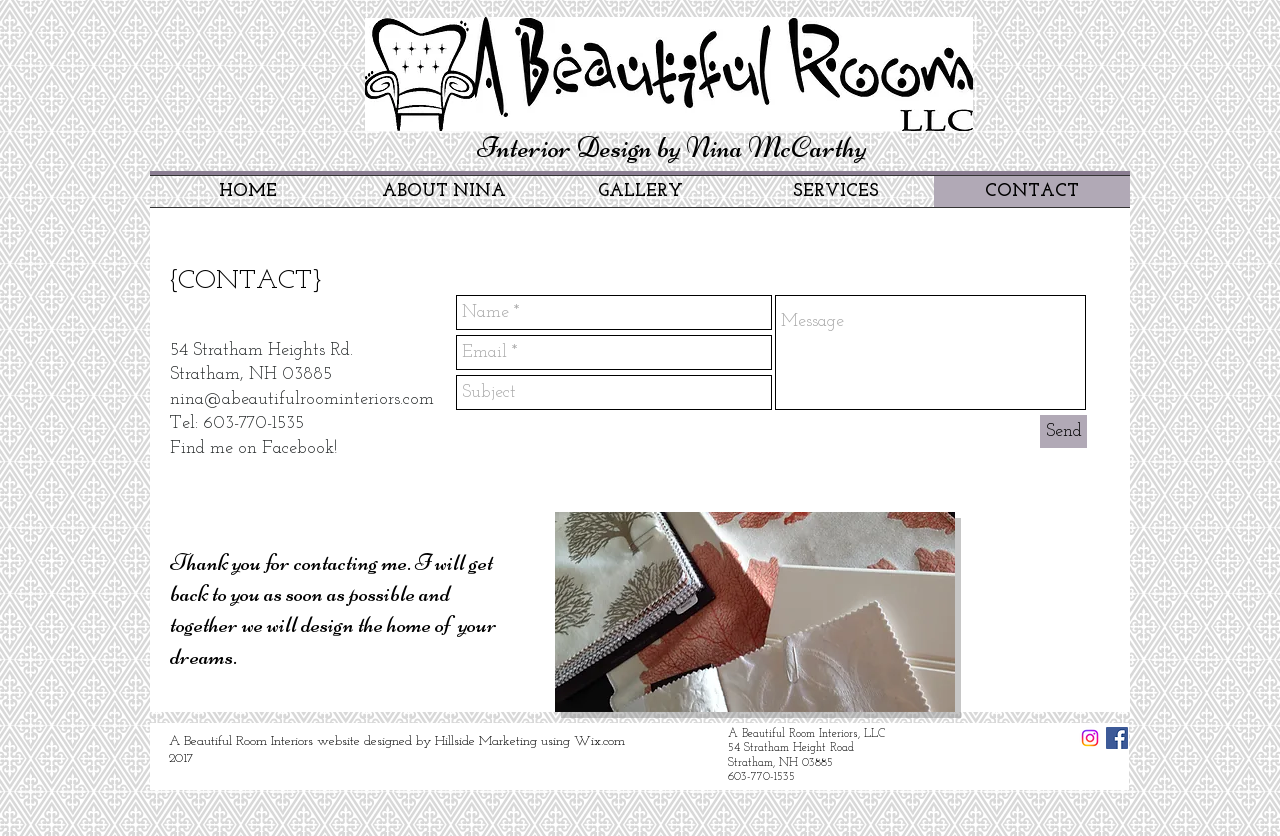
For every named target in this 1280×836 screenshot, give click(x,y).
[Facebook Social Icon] (1117, 738)
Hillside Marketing (486, 741)
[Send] (1063, 431)
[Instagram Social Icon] (1090, 738)
